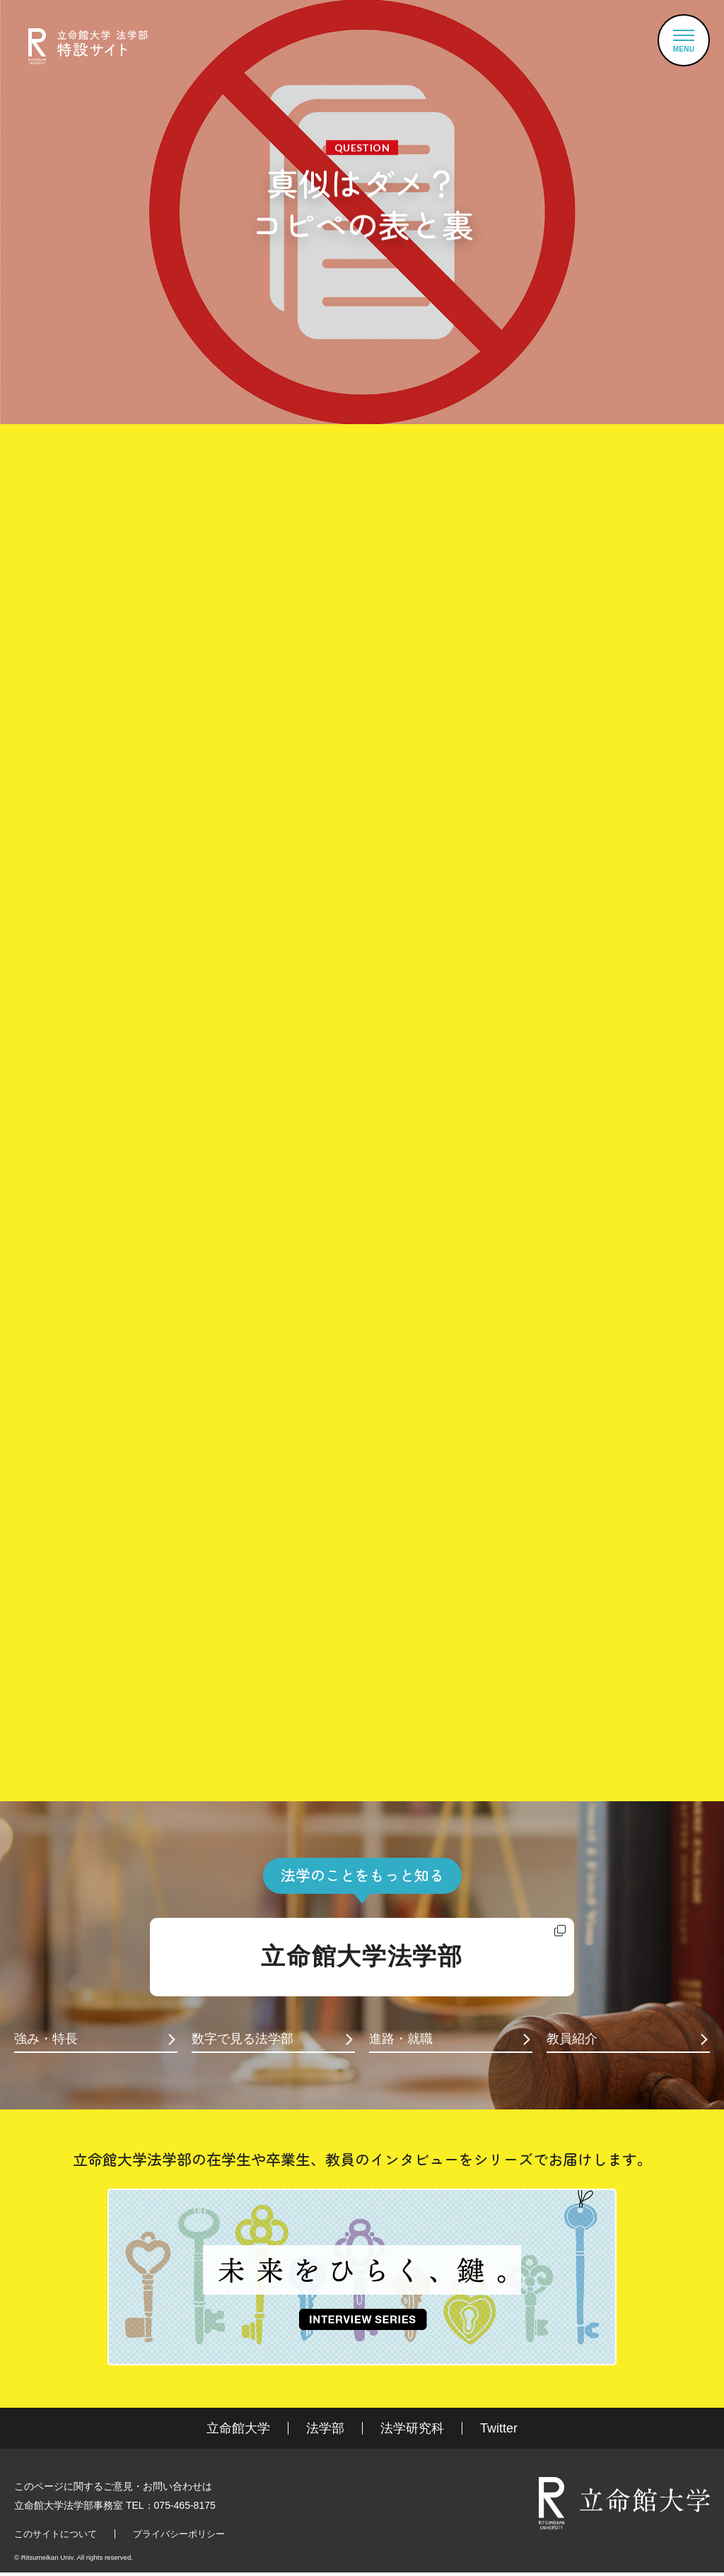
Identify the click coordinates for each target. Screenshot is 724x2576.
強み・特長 (46, 2039)
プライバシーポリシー (179, 2534)
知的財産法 (179, 1647)
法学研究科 (412, 2428)
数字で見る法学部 (242, 2039)
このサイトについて (55, 2534)
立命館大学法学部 (362, 1956)
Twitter (499, 2428)
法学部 (325, 2428)
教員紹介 (572, 2039)
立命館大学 (238, 2428)
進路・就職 (401, 2039)
